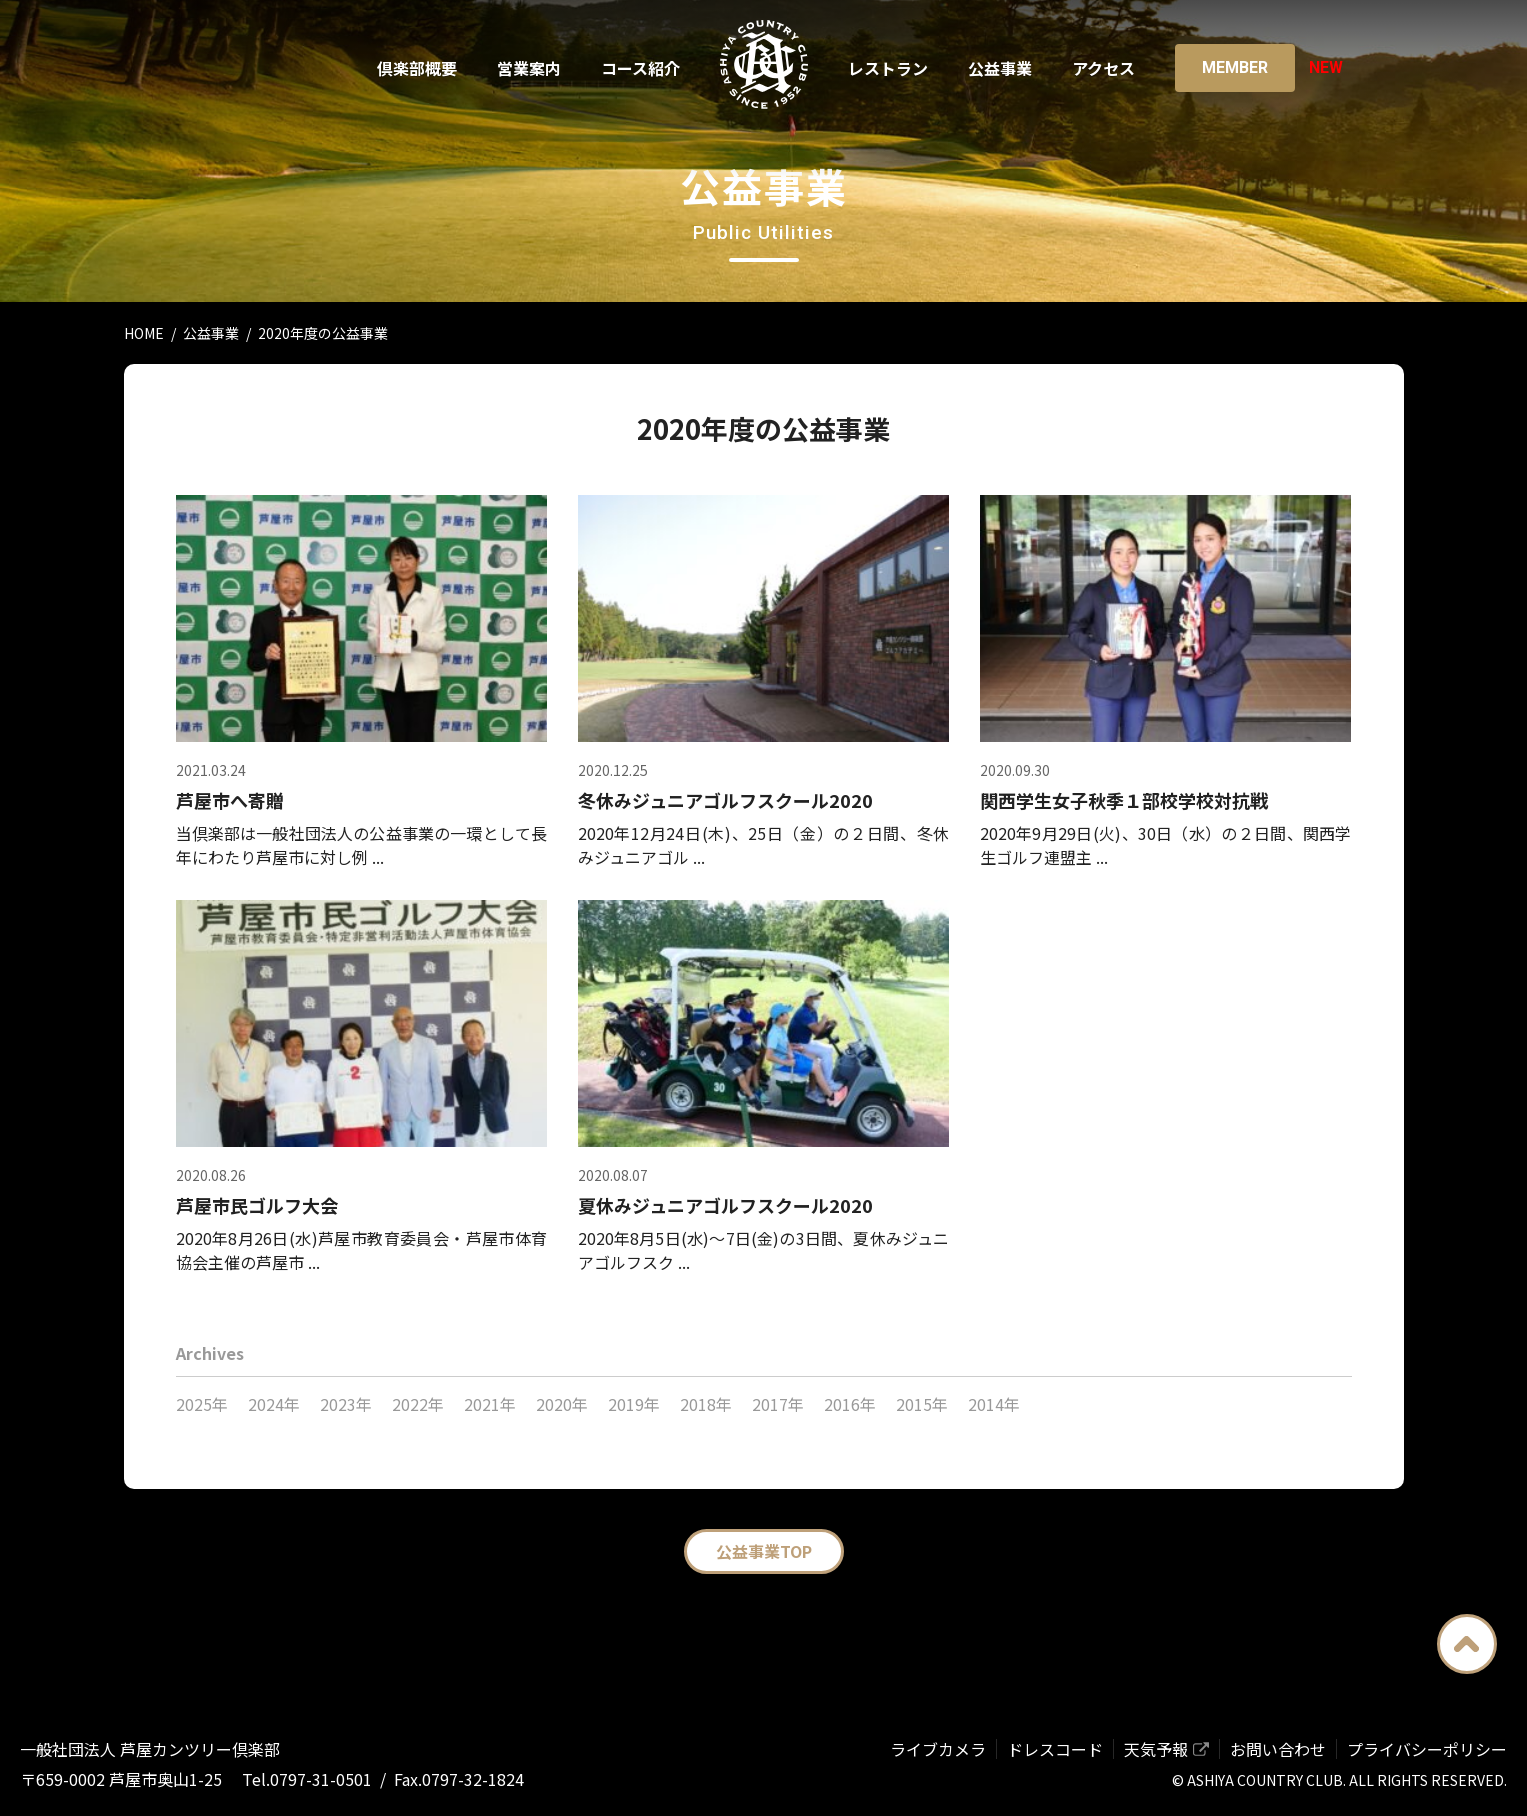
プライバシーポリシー (1427, 1749)
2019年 (634, 1404)
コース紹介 (640, 68)
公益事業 (1000, 68)
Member (1235, 67)
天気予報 (1156, 1749)
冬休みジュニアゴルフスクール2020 (725, 800)
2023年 (346, 1404)
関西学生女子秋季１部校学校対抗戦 (1124, 800)
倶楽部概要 (417, 68)
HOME (144, 333)
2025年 (202, 1404)
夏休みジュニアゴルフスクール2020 (725, 1205)
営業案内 (529, 68)
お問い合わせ (1278, 1749)
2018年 (706, 1404)
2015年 (922, 1404)
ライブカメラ (938, 1749)
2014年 (994, 1404)
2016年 (850, 1404)
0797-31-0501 (321, 1779)
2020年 (562, 1404)
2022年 (418, 1404)
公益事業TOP (764, 1551)
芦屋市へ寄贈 (230, 800)
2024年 (274, 1404)
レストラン (888, 68)
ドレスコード (1055, 1749)
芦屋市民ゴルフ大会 (257, 1205)
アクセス (1103, 68)
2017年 (778, 1404)
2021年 (490, 1404)
